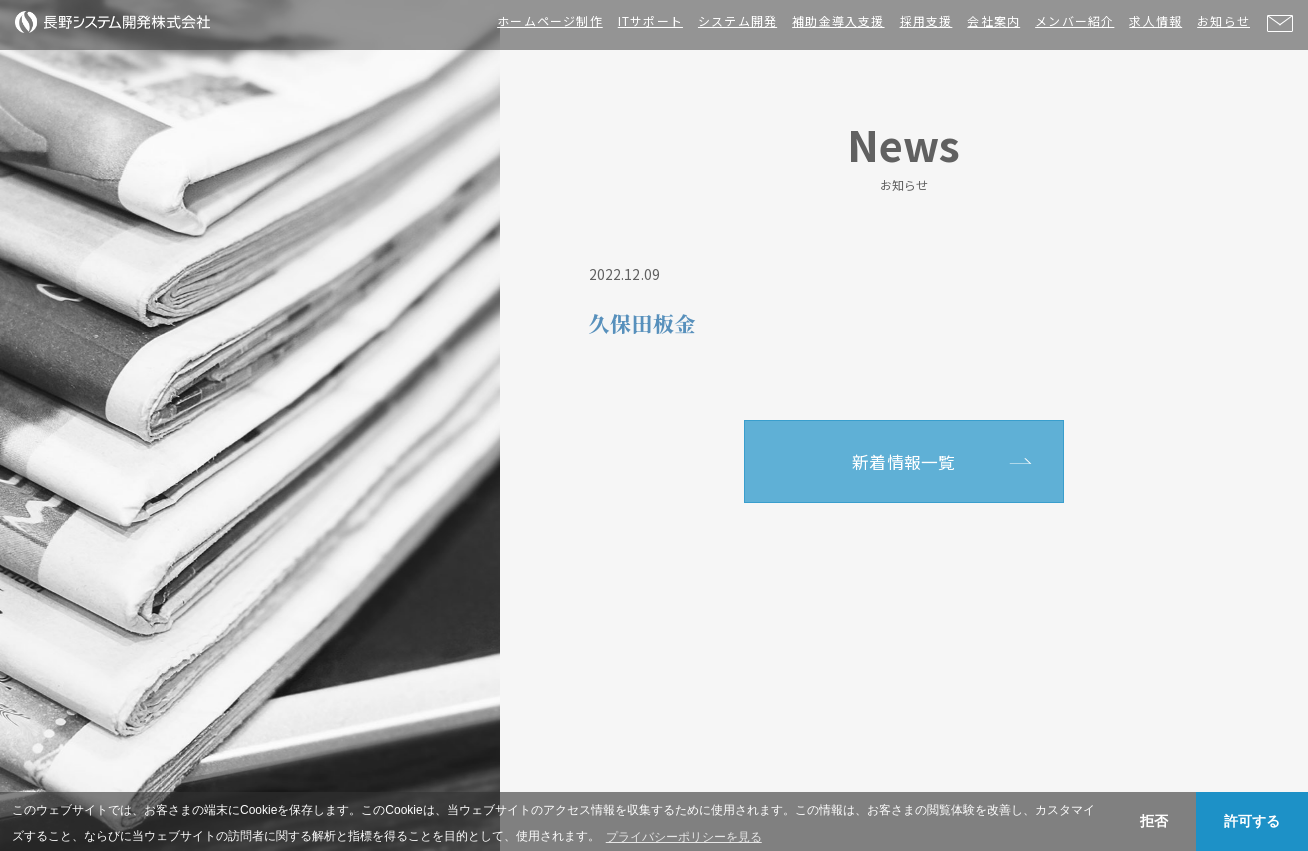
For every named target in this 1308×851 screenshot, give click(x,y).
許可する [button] (1252, 821)
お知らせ (1223, 20)
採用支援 (926, 20)
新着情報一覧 (903, 462)
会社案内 (993, 20)
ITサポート (650, 20)
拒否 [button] (1154, 821)
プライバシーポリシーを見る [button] (684, 837)
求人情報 (1155, 20)
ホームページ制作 (550, 20)
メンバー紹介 (1074, 20)
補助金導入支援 (838, 20)
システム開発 (737, 20)
